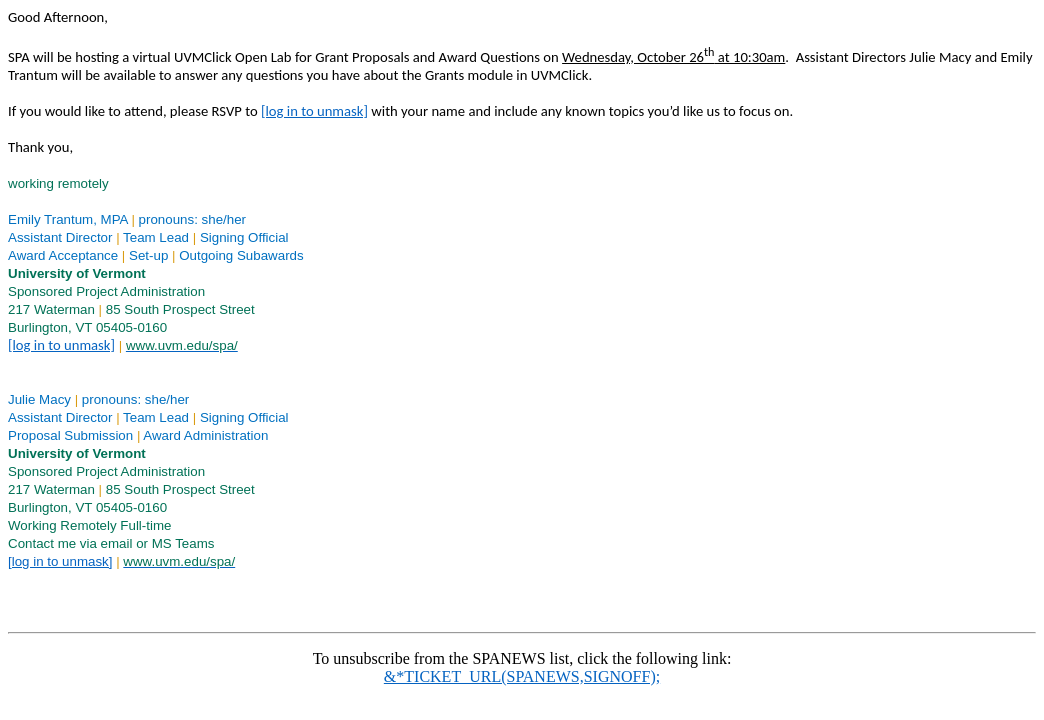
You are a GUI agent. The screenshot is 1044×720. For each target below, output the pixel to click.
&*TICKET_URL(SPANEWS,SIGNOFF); (522, 676)
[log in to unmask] (314, 111)
